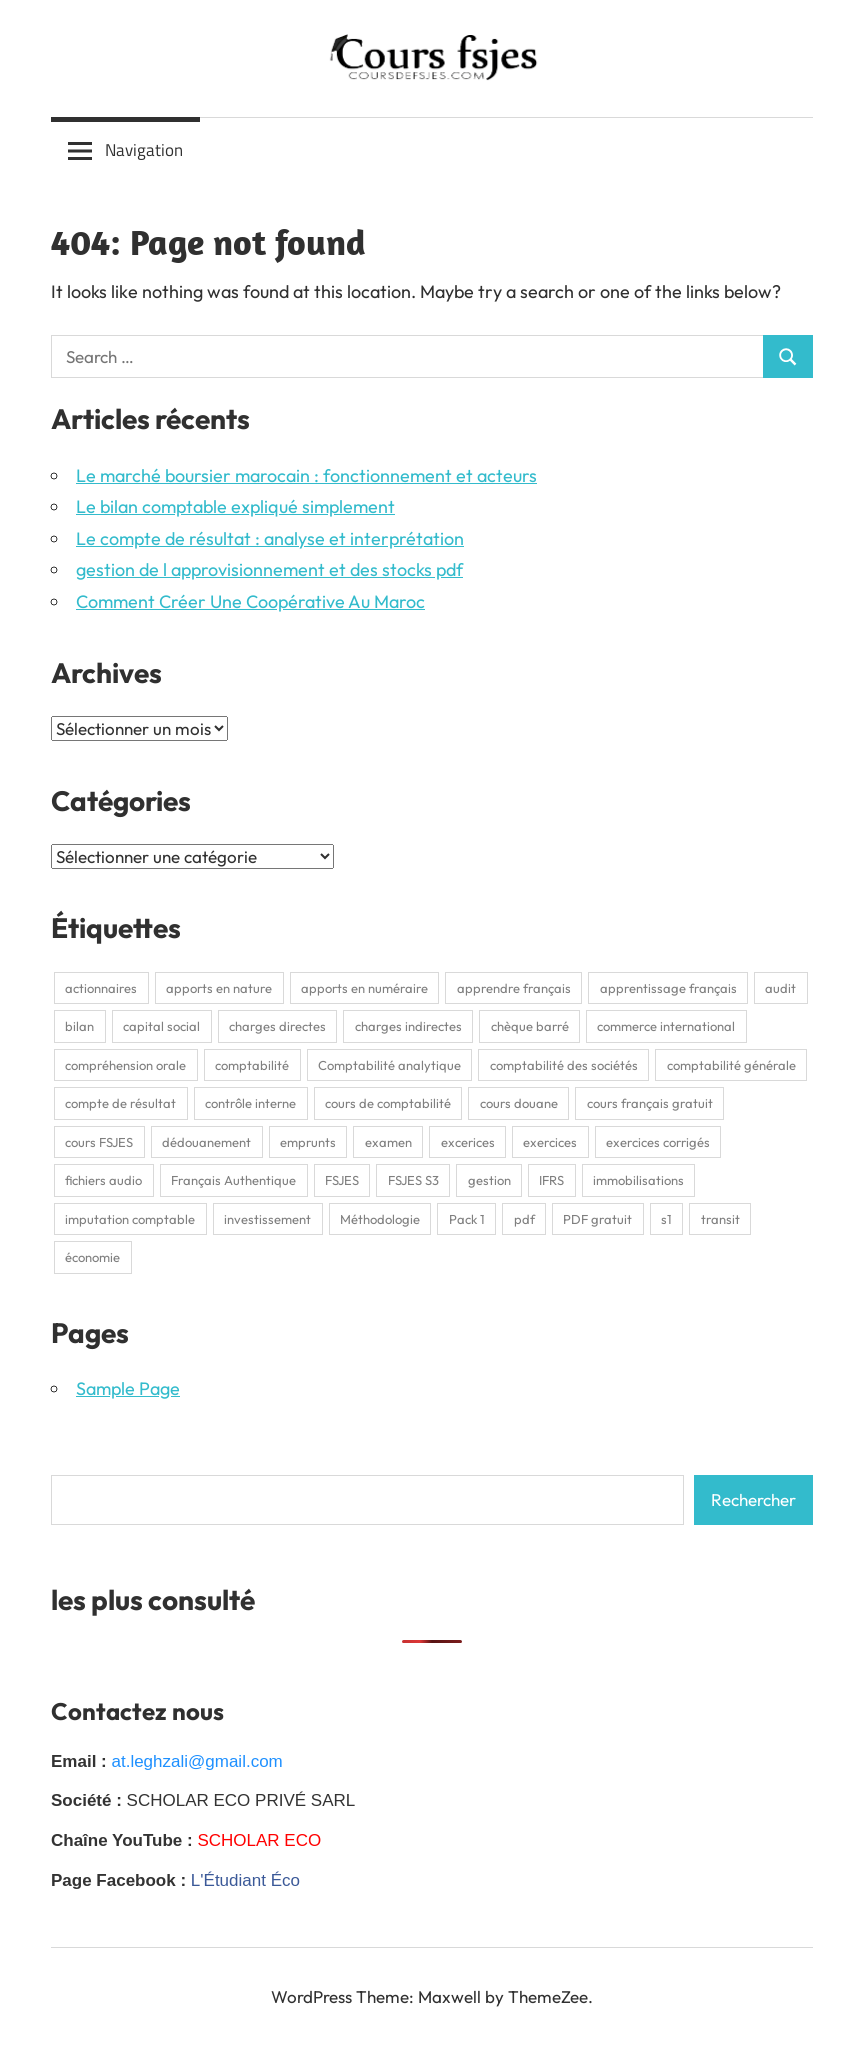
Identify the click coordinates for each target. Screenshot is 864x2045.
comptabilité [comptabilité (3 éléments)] (252, 1065)
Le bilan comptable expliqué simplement (235, 506)
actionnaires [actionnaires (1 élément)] (101, 988)
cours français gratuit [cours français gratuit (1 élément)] (650, 1103)
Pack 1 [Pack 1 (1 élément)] (467, 1219)
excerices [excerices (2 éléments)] (468, 1142)
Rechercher (753, 1499)
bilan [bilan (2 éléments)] (79, 1026)
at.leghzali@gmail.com (196, 1761)
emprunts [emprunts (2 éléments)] (308, 1142)
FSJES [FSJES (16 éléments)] (342, 1180)
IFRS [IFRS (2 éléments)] (551, 1180)
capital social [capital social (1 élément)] (161, 1026)
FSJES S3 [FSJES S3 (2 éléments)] (413, 1180)
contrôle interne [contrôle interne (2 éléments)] (250, 1103)
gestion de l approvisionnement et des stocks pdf (269, 569)
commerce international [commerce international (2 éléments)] (666, 1026)
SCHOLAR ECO (259, 1840)
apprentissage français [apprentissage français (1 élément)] (668, 988)
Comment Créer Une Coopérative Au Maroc (250, 601)
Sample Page (128, 1388)
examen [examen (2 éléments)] (388, 1142)
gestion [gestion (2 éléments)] (489, 1180)
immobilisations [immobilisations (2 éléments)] (638, 1180)
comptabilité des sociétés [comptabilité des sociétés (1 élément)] (564, 1065)
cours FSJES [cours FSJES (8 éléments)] (99, 1142)
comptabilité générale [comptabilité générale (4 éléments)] (731, 1065)
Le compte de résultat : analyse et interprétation (270, 538)
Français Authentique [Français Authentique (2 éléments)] (233, 1180)
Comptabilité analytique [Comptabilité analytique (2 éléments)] (389, 1065)
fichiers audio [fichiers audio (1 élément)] (103, 1180)
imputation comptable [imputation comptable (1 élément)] (130, 1219)
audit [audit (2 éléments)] (780, 988)
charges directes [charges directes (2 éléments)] (277, 1026)
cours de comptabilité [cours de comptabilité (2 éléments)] (388, 1103)
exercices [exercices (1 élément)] (550, 1142)
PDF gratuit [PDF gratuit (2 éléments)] (597, 1219)
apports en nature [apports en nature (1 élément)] (219, 988)
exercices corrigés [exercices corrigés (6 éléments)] (658, 1142)
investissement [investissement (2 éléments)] (267, 1219)
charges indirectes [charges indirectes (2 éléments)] (408, 1026)
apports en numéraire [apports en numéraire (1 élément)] (364, 988)
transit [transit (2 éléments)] (720, 1219)
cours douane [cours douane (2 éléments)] (519, 1103)
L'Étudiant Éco (245, 1880)
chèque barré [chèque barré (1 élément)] (530, 1026)
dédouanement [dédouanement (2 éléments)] (206, 1142)
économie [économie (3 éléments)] (92, 1257)
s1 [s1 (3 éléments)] (666, 1219)
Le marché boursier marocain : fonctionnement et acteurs (306, 475)
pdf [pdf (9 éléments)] (524, 1219)
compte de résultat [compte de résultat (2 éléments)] (120, 1103)
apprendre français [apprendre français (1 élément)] (514, 988)
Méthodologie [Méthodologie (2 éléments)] (380, 1219)
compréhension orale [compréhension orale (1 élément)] (125, 1065)
